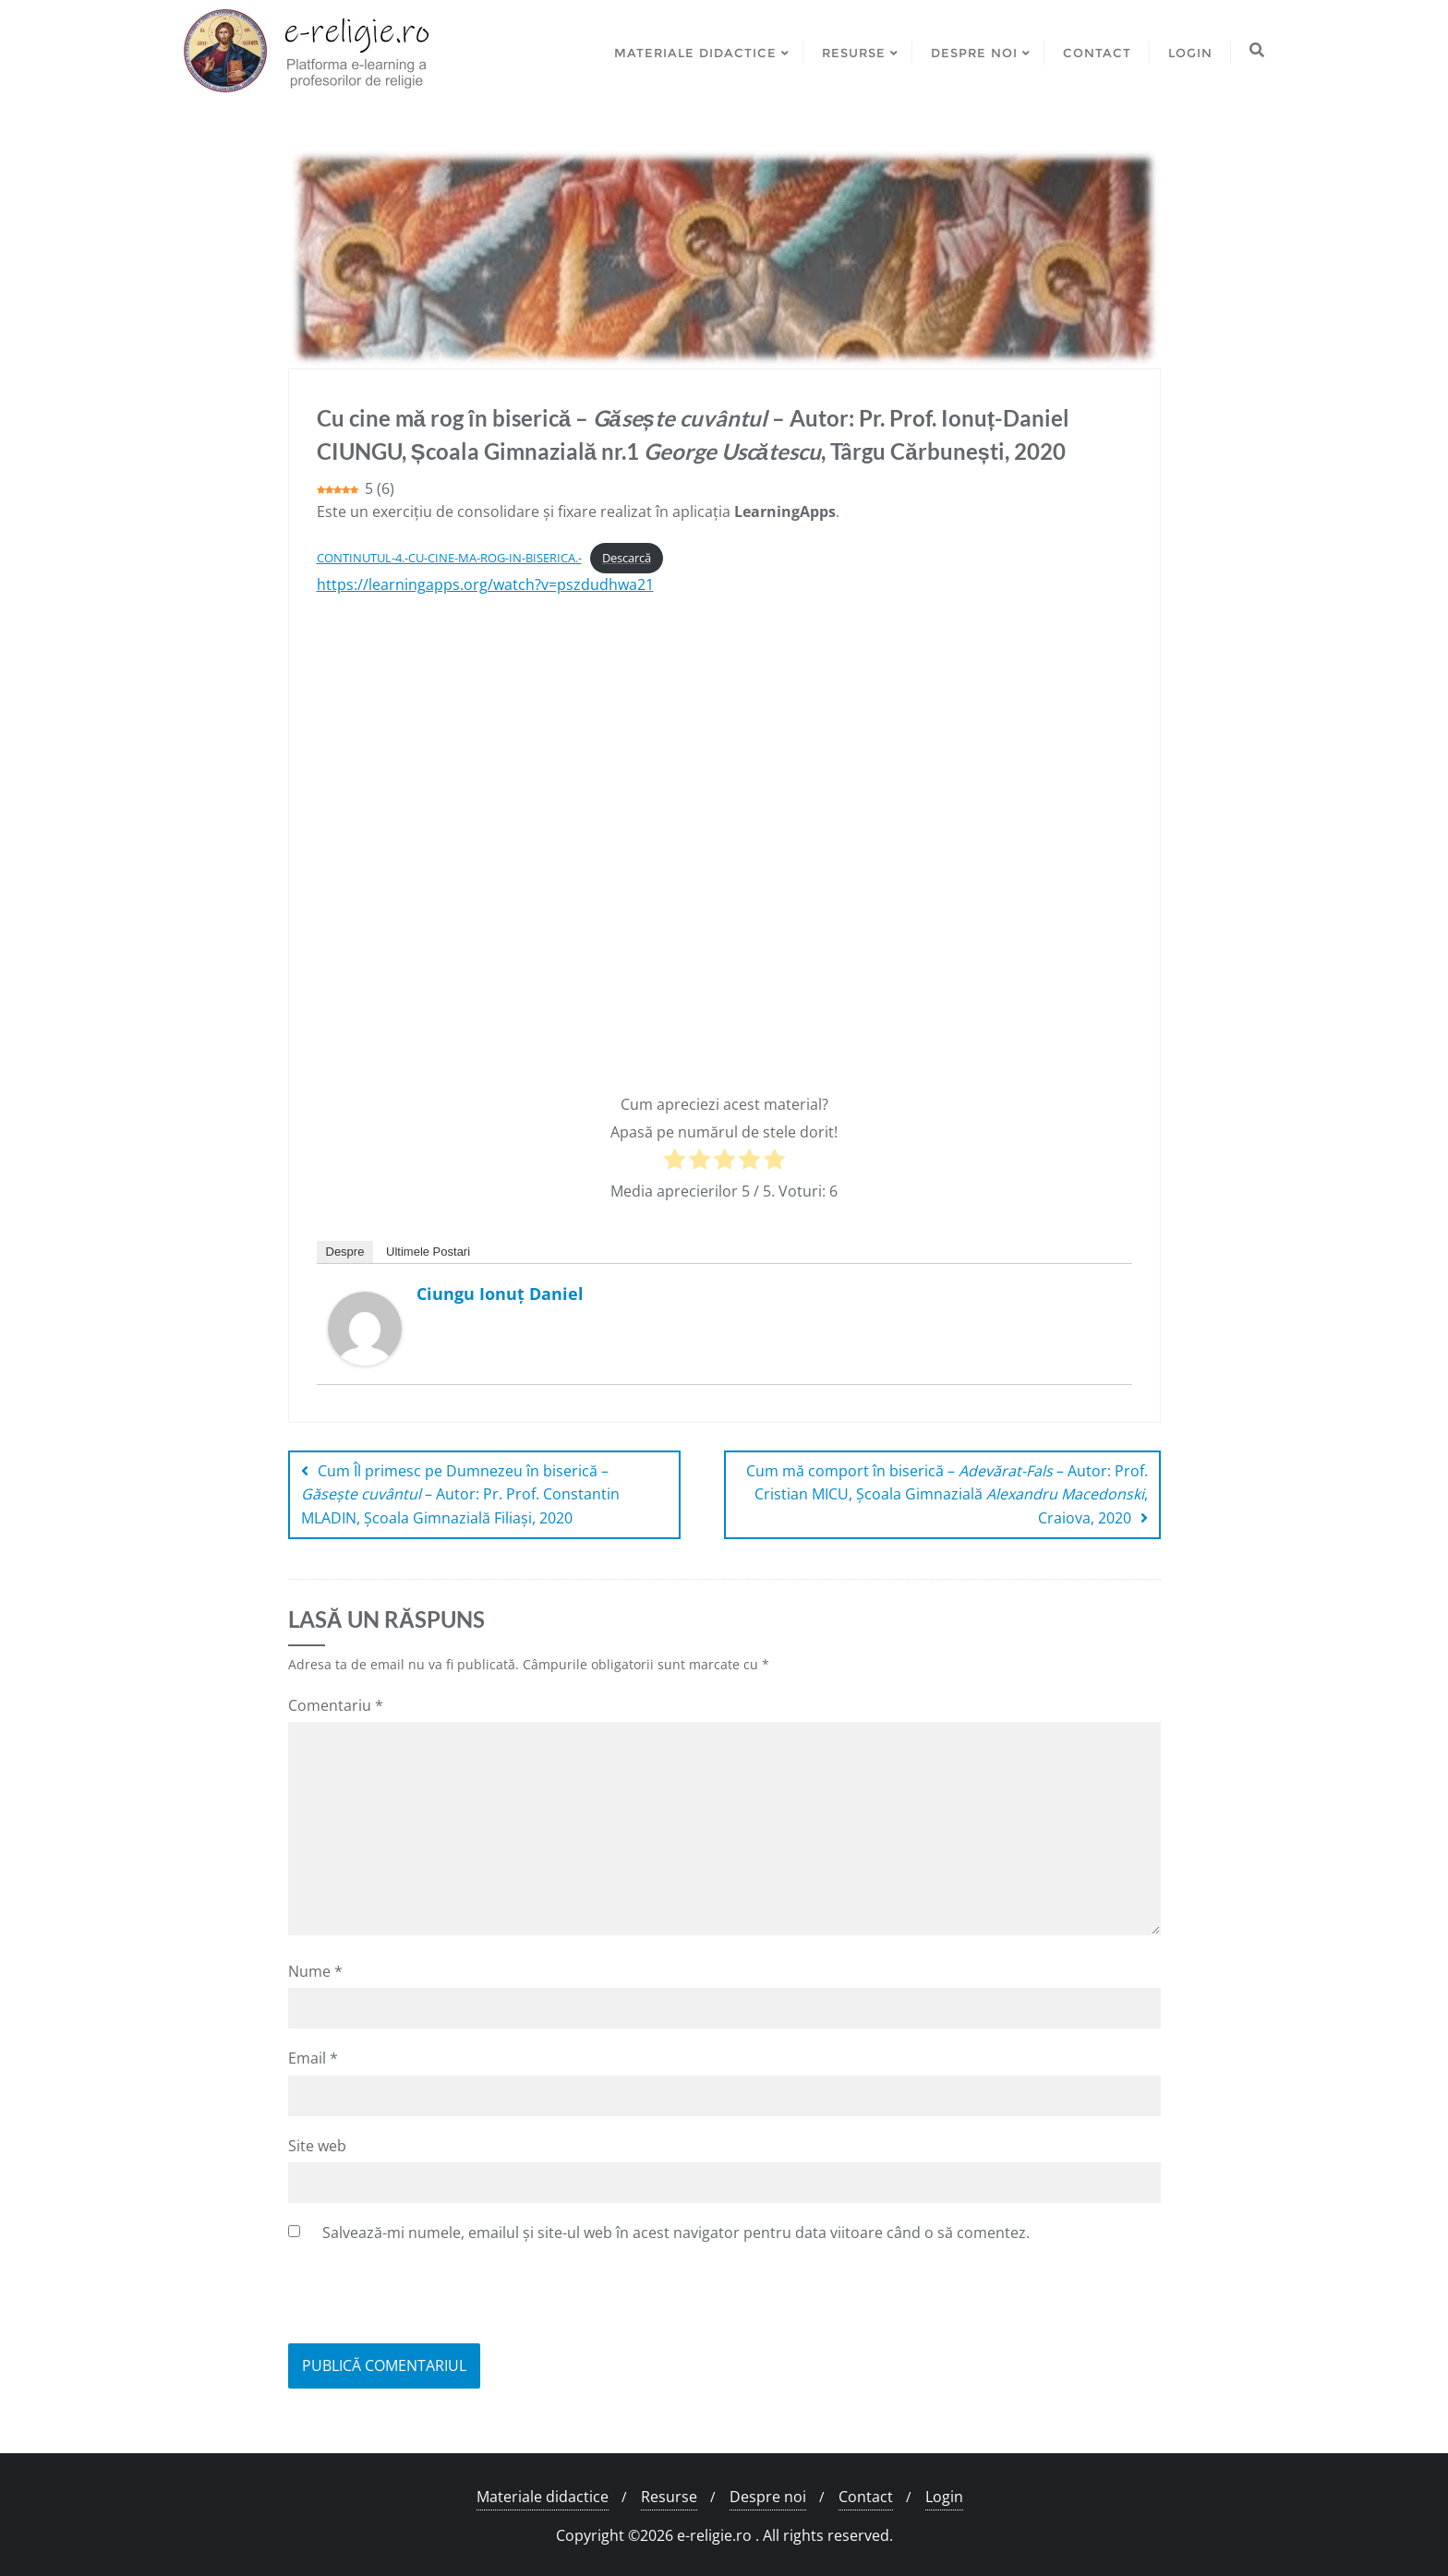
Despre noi (768, 2496)
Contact (866, 2496)
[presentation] (428, 2298)
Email (313, 2058)
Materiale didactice (543, 2496)
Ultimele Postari (428, 1251)
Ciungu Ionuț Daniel (500, 1293)
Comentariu (335, 1705)
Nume (315, 1971)
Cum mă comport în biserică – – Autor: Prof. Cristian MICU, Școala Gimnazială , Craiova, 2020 (947, 1494)
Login (944, 2496)
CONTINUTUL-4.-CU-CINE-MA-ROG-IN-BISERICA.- (449, 557)
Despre (345, 1251)
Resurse (669, 2496)
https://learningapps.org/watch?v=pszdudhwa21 (485, 584)
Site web (317, 2146)
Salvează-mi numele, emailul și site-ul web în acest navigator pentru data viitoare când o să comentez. (676, 2232)
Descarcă (626, 557)
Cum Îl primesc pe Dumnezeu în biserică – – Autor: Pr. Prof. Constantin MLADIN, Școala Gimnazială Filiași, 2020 (460, 1494)
